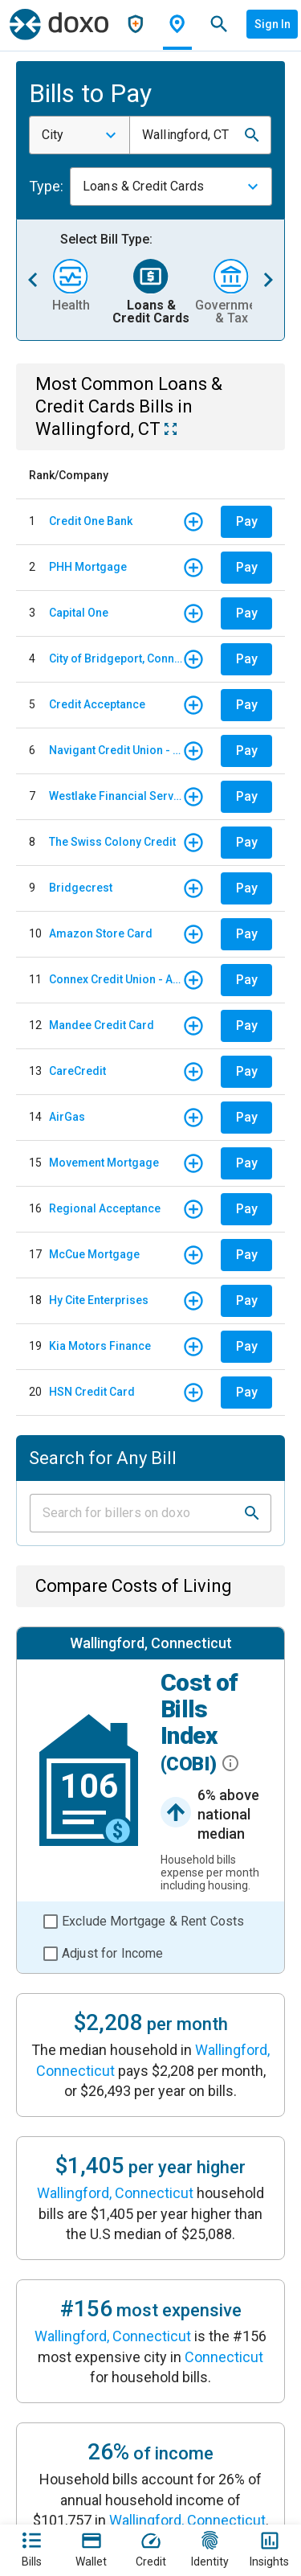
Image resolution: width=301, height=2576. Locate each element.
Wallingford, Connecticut (115, 2192)
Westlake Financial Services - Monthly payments (115, 796)
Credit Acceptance (97, 704)
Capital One (78, 612)
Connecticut (224, 2356)
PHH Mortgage (88, 566)
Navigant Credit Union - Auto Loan (115, 750)
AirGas (67, 1116)
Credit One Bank (90, 521)
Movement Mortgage (104, 1162)
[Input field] (136, 1513)
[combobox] (79, 135)
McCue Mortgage (94, 1254)
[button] (252, 135)
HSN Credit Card (92, 1391)
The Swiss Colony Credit (112, 841)
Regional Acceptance (105, 1208)
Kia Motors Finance (100, 1345)
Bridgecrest (80, 887)
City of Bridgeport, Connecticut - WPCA (115, 658)
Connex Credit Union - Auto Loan (115, 979)
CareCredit (77, 1070)
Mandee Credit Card (101, 1025)
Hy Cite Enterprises (98, 1300)
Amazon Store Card (101, 933)
